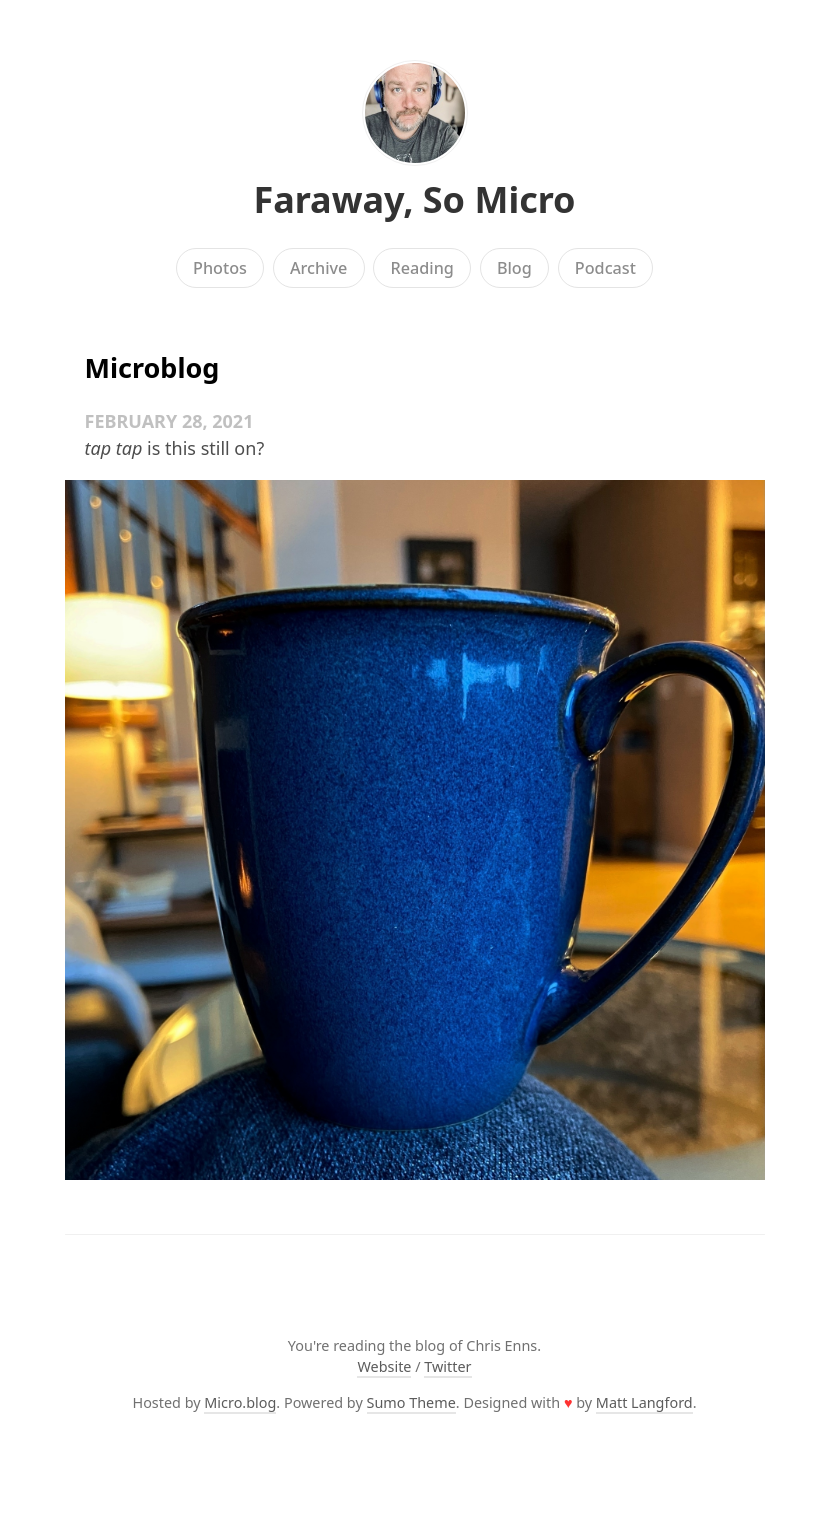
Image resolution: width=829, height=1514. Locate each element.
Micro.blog (240, 1402)
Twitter (447, 1366)
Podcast (605, 268)
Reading (421, 268)
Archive (318, 268)
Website (384, 1366)
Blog (514, 268)
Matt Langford (644, 1402)
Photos (220, 268)
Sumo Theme (411, 1402)
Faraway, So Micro (414, 199)
